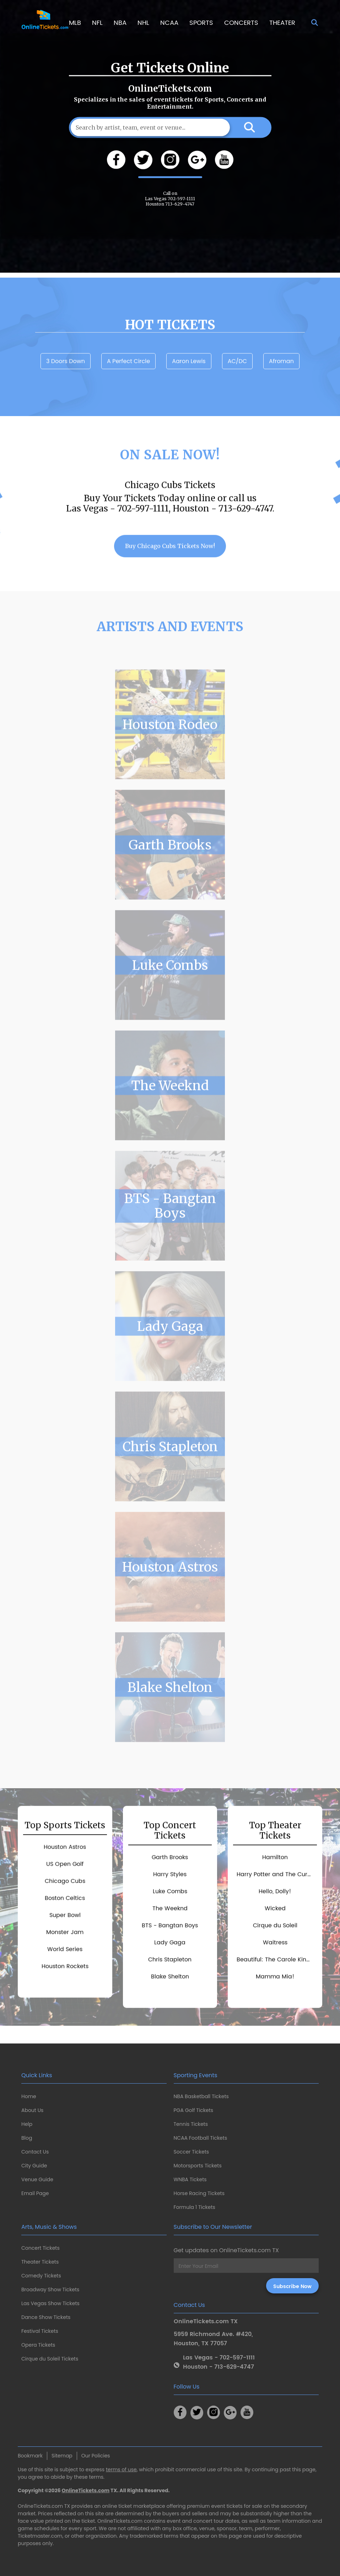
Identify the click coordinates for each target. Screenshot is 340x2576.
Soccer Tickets (191, 2151)
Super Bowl (65, 1936)
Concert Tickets (40, 2248)
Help (26, 2124)
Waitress (275, 1964)
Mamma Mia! (275, 1998)
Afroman (281, 382)
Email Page (35, 2193)
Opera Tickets (38, 2344)
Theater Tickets (40, 2261)
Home (28, 2096)
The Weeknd (170, 1107)
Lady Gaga (170, 1347)
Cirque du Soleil (275, 1947)
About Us (32, 2110)
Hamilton (275, 1878)
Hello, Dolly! (275, 1912)
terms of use (121, 2469)
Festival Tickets (39, 2331)
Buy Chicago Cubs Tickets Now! (170, 567)
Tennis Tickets (191, 2124)
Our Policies (95, 2455)
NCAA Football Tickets (200, 2137)
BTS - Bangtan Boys (170, 1227)
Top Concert (170, 1851)
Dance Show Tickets (45, 2317)
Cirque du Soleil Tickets (49, 2358)
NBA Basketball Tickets (201, 2096)
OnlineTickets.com (86, 2490)
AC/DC (237, 382)
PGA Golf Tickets (194, 2110)
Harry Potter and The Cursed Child (277, 1895)
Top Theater (275, 1851)
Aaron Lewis (189, 382)
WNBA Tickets (190, 2179)
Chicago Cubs (65, 1902)
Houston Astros (170, 1588)
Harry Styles (170, 1895)
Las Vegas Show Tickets (50, 2303)
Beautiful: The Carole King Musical (277, 1981)
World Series (64, 1970)
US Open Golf (64, 1885)
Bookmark (30, 2455)
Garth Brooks (170, 866)
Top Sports (65, 1846)
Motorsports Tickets (198, 2165)
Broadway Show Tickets (50, 2289)
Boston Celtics (65, 1919)
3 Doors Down (65, 382)
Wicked (275, 1929)
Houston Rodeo (170, 746)
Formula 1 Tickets (194, 2207)
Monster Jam (64, 1953)
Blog (26, 2137)
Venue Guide (37, 2179)
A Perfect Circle (128, 382)
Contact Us (35, 2151)
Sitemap (62, 2455)
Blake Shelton (170, 1709)
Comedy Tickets (41, 2275)
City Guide (34, 2165)
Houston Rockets (65, 1987)
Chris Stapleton (170, 1468)
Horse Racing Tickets (199, 2193)
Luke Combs (170, 986)
